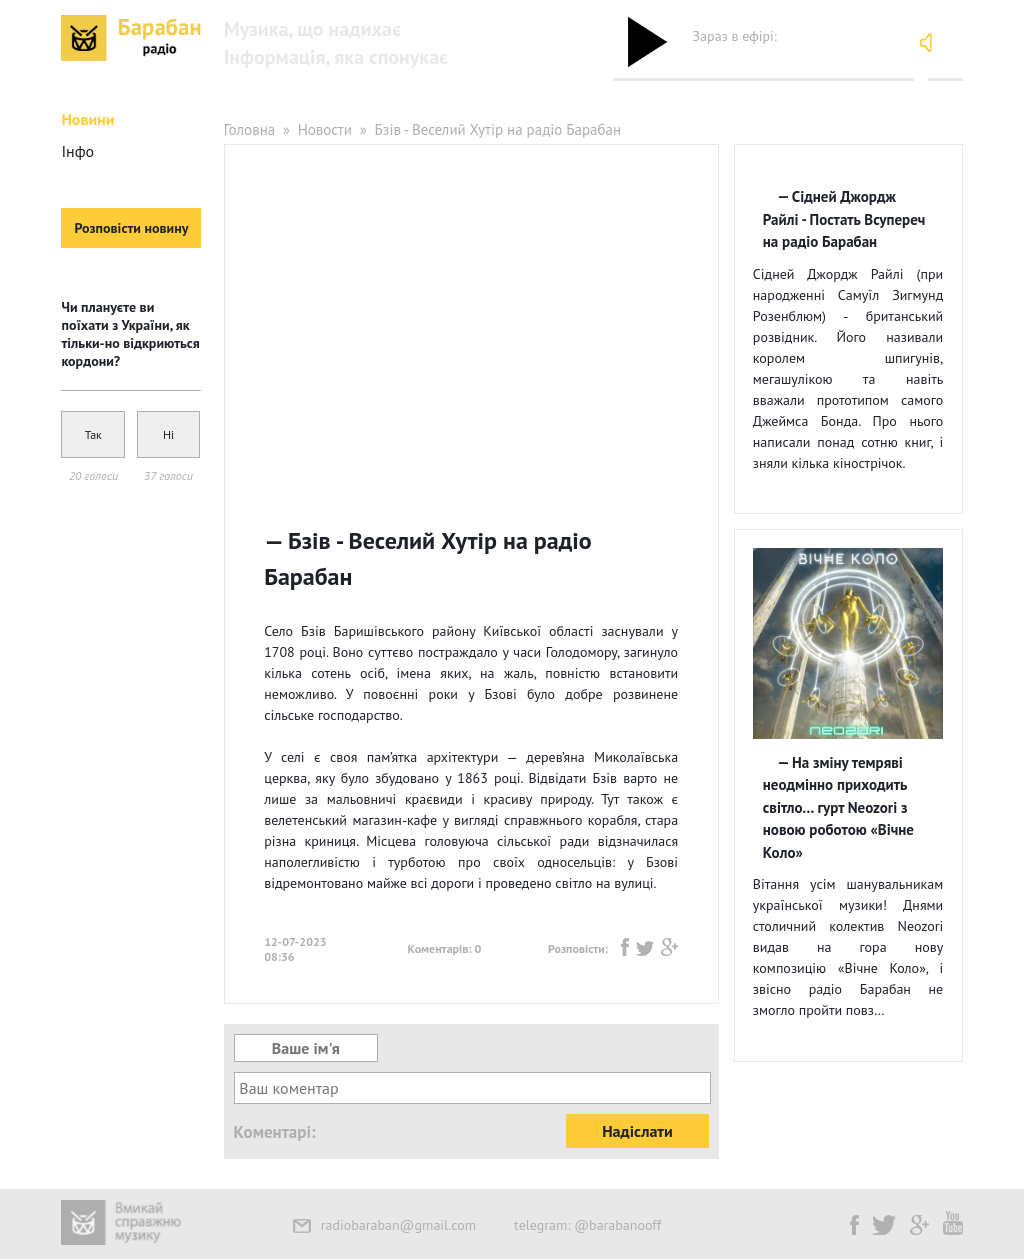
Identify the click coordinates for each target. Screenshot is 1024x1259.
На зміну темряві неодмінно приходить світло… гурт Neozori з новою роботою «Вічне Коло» (838, 807)
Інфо (77, 151)
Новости (325, 129)
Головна (250, 129)
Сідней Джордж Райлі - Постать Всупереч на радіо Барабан (844, 219)
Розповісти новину (132, 228)
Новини (87, 119)
